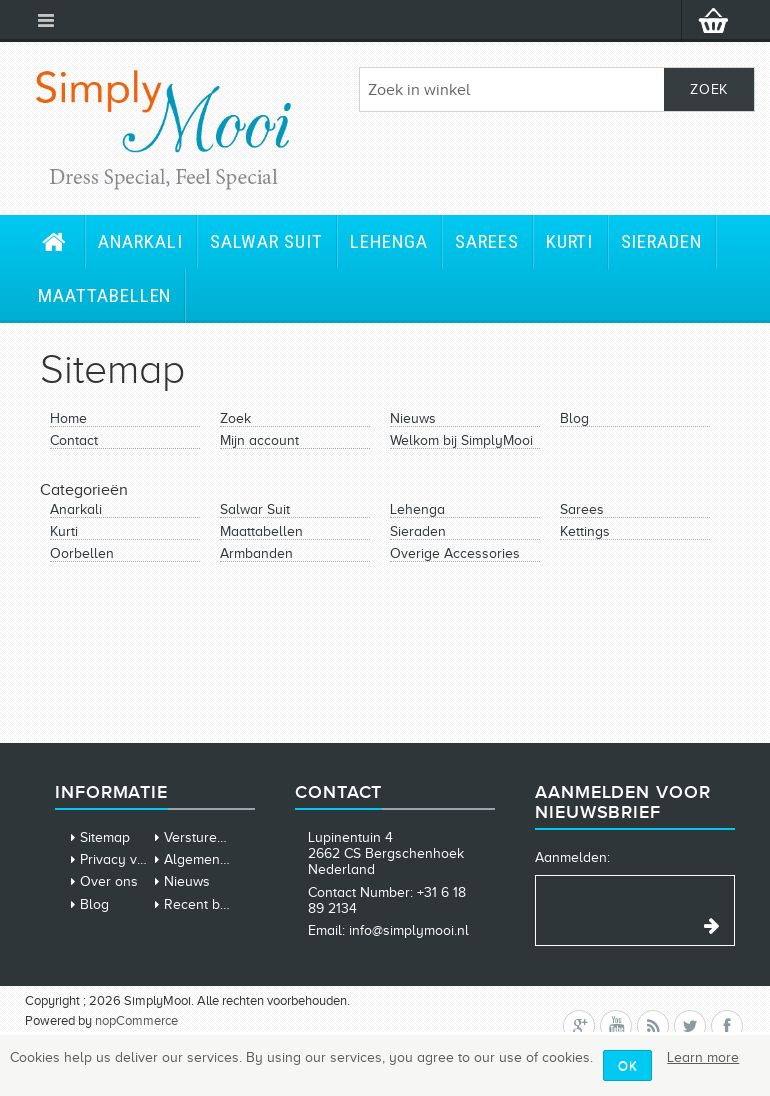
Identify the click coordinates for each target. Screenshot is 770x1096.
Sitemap (105, 837)
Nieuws (413, 418)
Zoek (235, 418)
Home (68, 418)
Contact (74, 440)
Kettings (585, 531)
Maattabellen (104, 295)
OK (627, 1065)
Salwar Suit (266, 241)
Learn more (703, 1057)
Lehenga (389, 241)
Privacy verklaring (136, 859)
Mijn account (259, 440)
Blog (574, 418)
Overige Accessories (455, 553)
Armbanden (256, 553)
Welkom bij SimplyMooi (461, 440)
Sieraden (662, 241)
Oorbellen (82, 553)
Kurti (570, 241)
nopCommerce (136, 1020)
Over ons (109, 881)
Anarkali (140, 241)
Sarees (487, 241)
